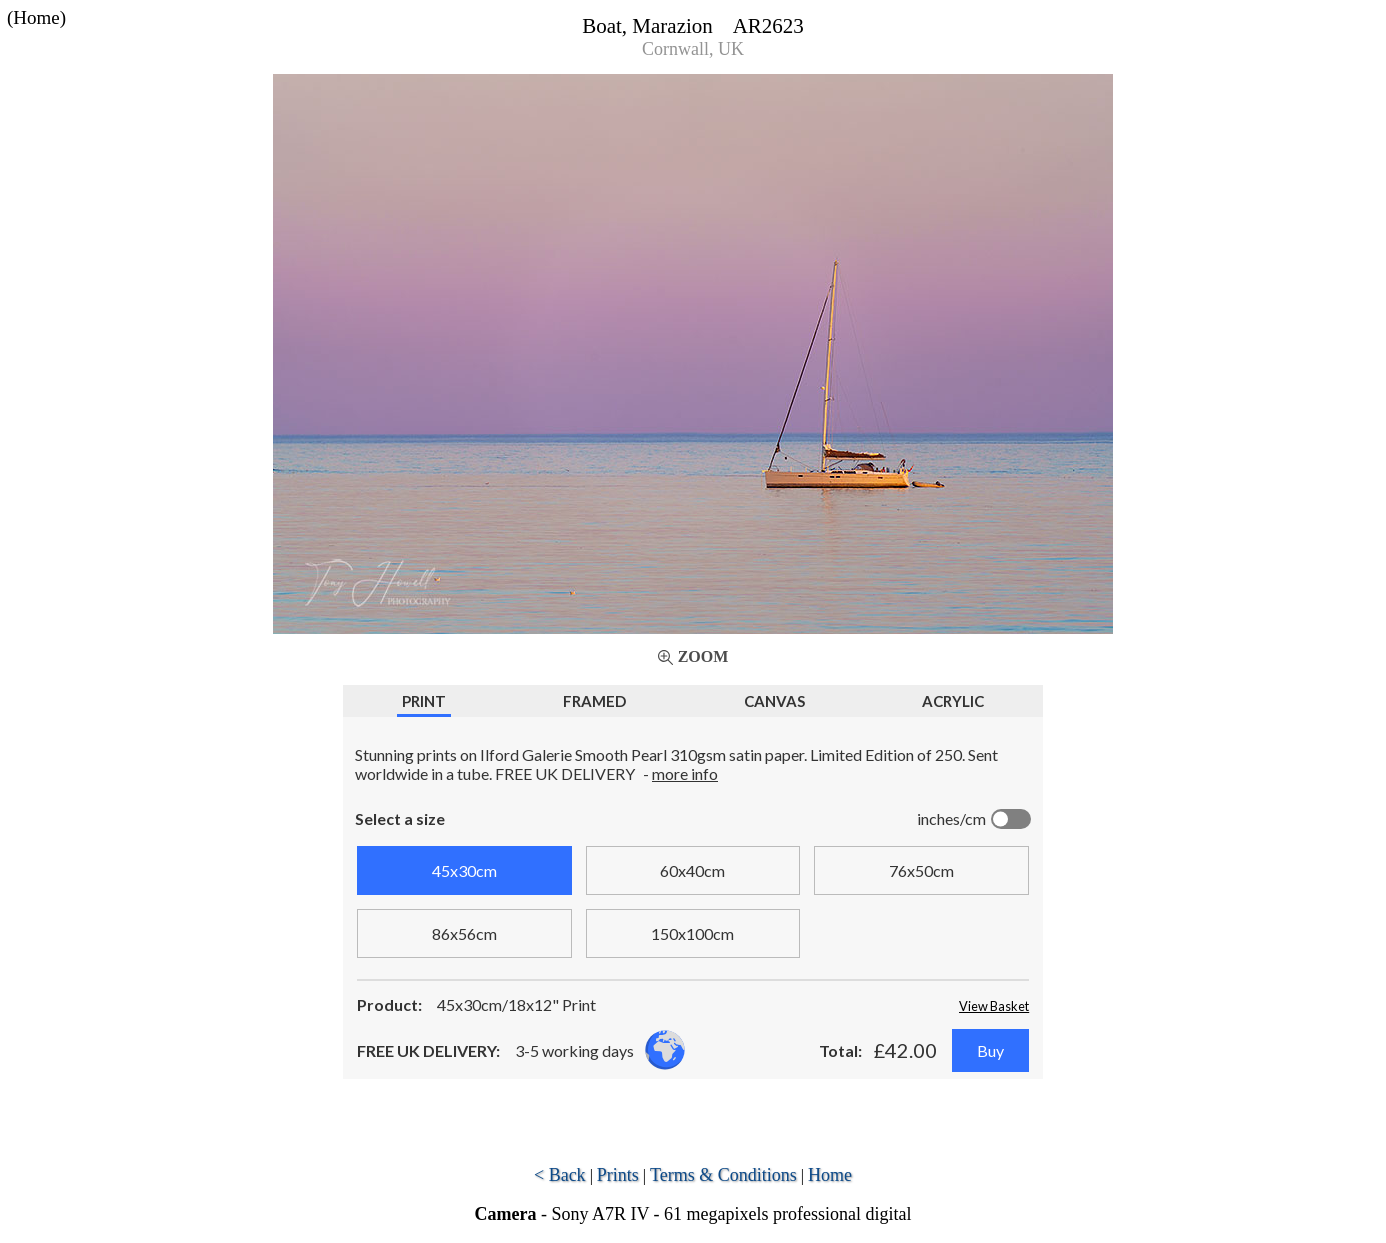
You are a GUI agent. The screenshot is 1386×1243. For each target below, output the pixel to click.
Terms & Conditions (723, 1175)
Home (830, 1175)
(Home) (36, 17)
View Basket (994, 1006)
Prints (618, 1175)
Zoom (703, 656)
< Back (560, 1175)
